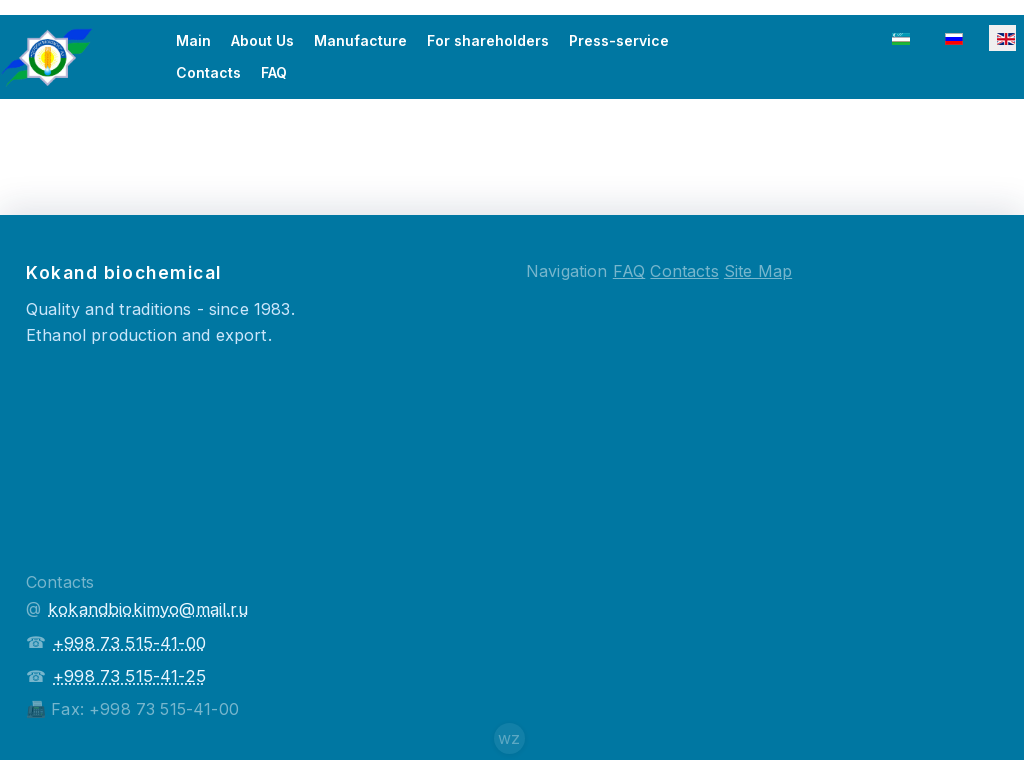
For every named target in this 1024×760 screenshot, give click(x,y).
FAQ (274, 72)
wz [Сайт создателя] (509, 738)
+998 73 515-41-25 (129, 676)
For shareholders (488, 40)
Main (193, 40)
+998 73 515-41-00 (129, 643)
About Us (262, 40)
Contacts (208, 72)
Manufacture (360, 40)
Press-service (619, 40)
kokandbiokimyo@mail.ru (148, 609)
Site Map (758, 271)
